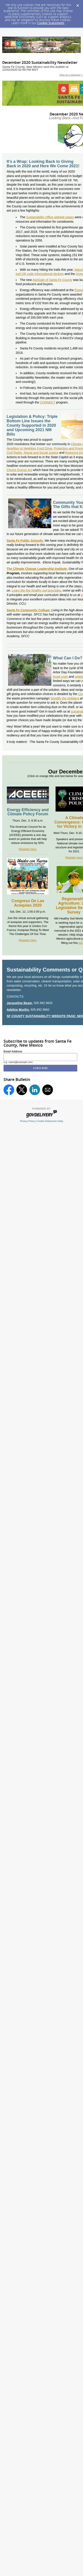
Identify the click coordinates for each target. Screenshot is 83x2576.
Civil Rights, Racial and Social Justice (32, 452)
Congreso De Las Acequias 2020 (28, 903)
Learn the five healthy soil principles (36, 590)
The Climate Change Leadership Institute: (37, 568)
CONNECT (47, 402)
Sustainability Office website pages (50, 217)
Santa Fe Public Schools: (25, 540)
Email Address (13, 1051)
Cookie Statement (50, 23)
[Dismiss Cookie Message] (77, 4)
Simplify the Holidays (64, 698)
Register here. (28, 849)
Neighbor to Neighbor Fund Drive (29, 448)
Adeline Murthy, (18, 1009)
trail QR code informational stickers (40, 274)
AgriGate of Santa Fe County (52, 280)
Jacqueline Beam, (20, 1003)
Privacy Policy (27, 1121)
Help (60, 1121)
